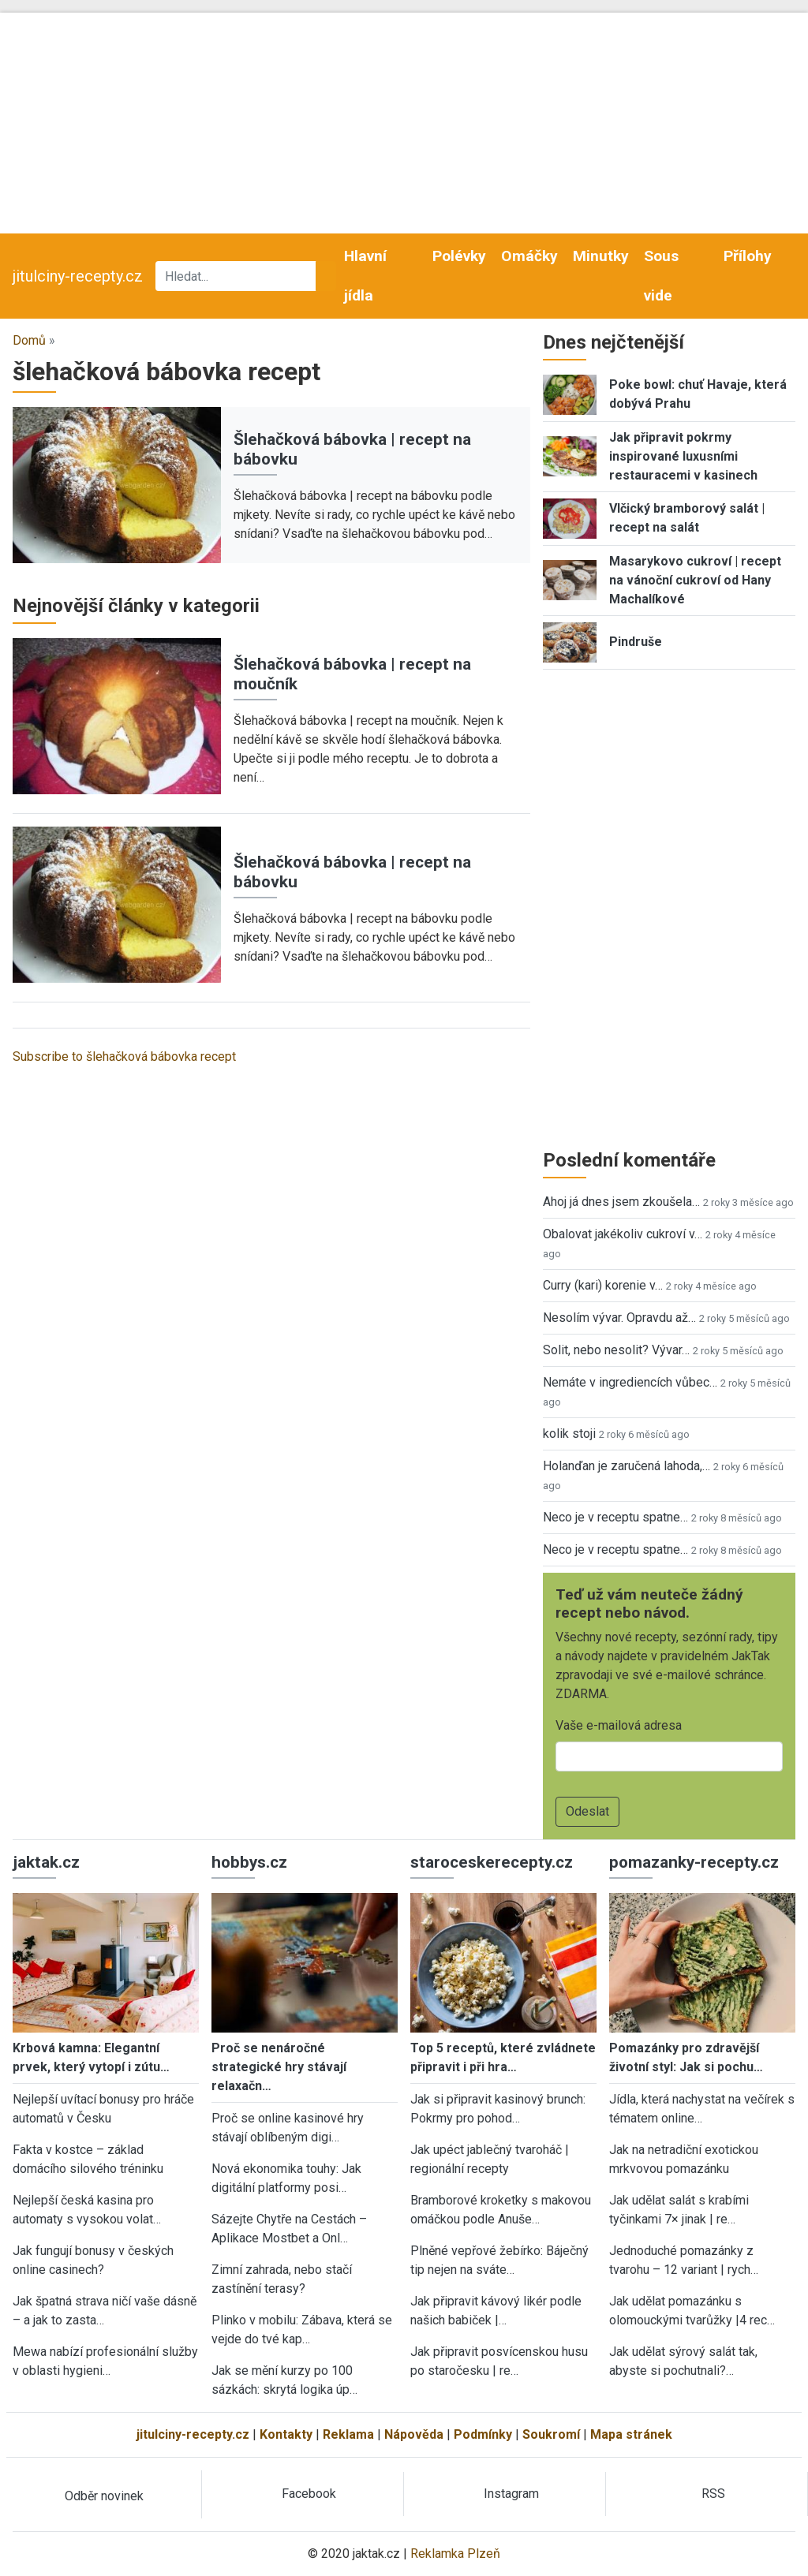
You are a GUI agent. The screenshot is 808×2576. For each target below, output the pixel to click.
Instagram (511, 2493)
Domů (29, 340)
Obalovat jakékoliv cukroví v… (622, 1233)
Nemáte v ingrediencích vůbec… (630, 1382)
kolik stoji (569, 1433)
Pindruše (635, 641)
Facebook (309, 2493)
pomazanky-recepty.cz (694, 1862)
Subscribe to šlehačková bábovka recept (124, 1056)
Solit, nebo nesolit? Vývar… (616, 1349)
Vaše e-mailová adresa (619, 1725)
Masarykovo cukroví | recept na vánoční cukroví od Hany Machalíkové (695, 580)
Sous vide (661, 275)
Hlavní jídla (365, 275)
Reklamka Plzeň (455, 2553)
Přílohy (748, 256)
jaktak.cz (46, 1862)
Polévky (459, 256)
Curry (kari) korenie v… (603, 1285)
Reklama (348, 2434)
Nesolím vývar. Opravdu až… (619, 1317)
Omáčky (529, 256)
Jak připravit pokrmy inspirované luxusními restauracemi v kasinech (683, 456)
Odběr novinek (104, 2495)
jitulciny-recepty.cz (78, 276)
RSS (713, 2493)
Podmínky (483, 2434)
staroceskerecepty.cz (491, 1862)
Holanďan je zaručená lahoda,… (626, 1465)
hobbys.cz (249, 1862)
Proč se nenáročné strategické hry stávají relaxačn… (278, 2066)
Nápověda (413, 2434)
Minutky (601, 256)
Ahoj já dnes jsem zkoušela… (621, 1201)
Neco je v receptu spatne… (615, 1517)
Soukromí (551, 2434)
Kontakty (286, 2434)
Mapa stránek (631, 2434)
